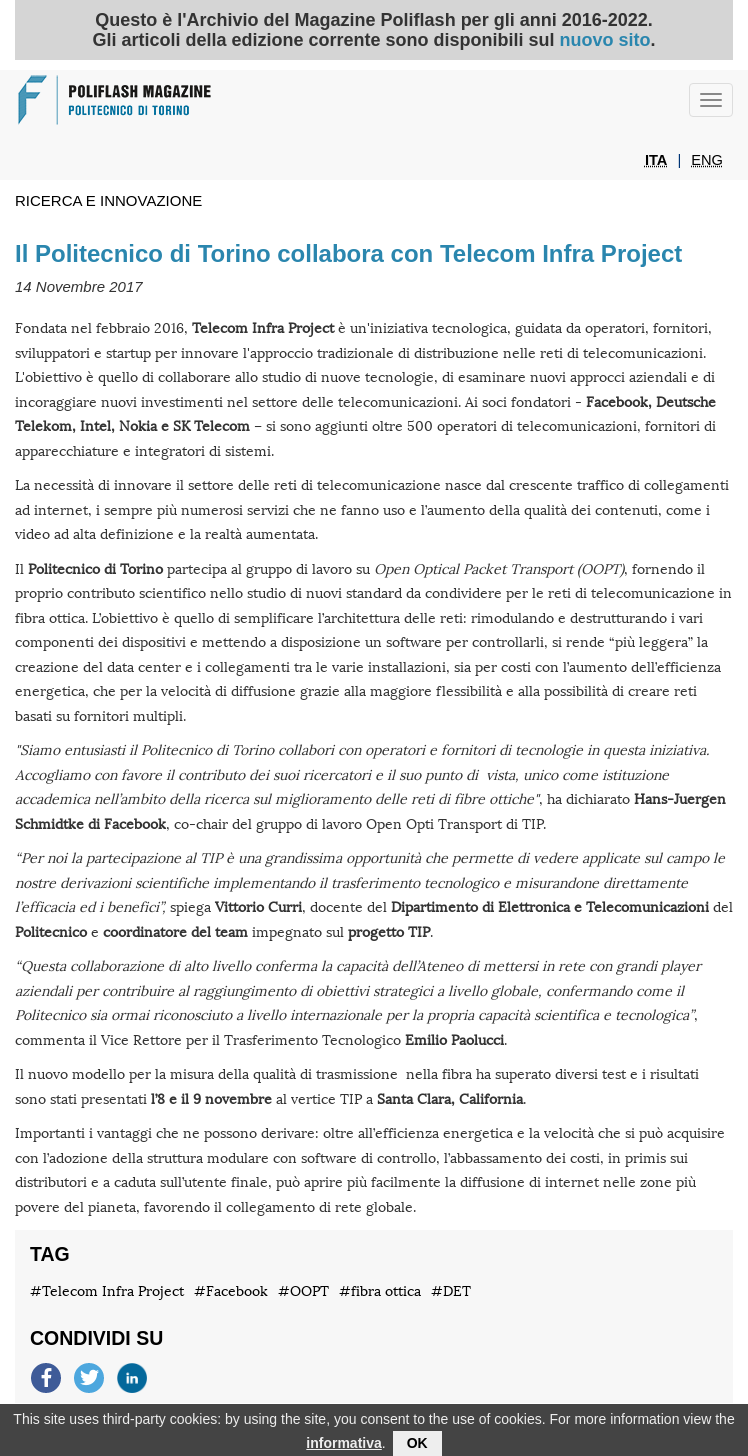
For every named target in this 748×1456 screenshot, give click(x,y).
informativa (343, 1446)
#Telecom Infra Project (107, 1291)
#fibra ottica (380, 1291)
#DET (451, 1291)
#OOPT (303, 1291)
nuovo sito (605, 40)
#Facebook (231, 1291)
